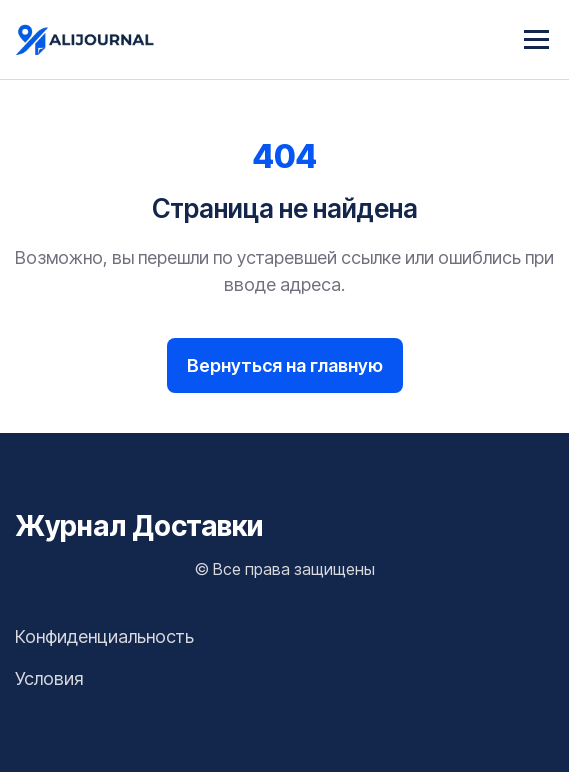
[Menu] (536, 39)
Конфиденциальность (104, 636)
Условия (49, 678)
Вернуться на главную (285, 365)
